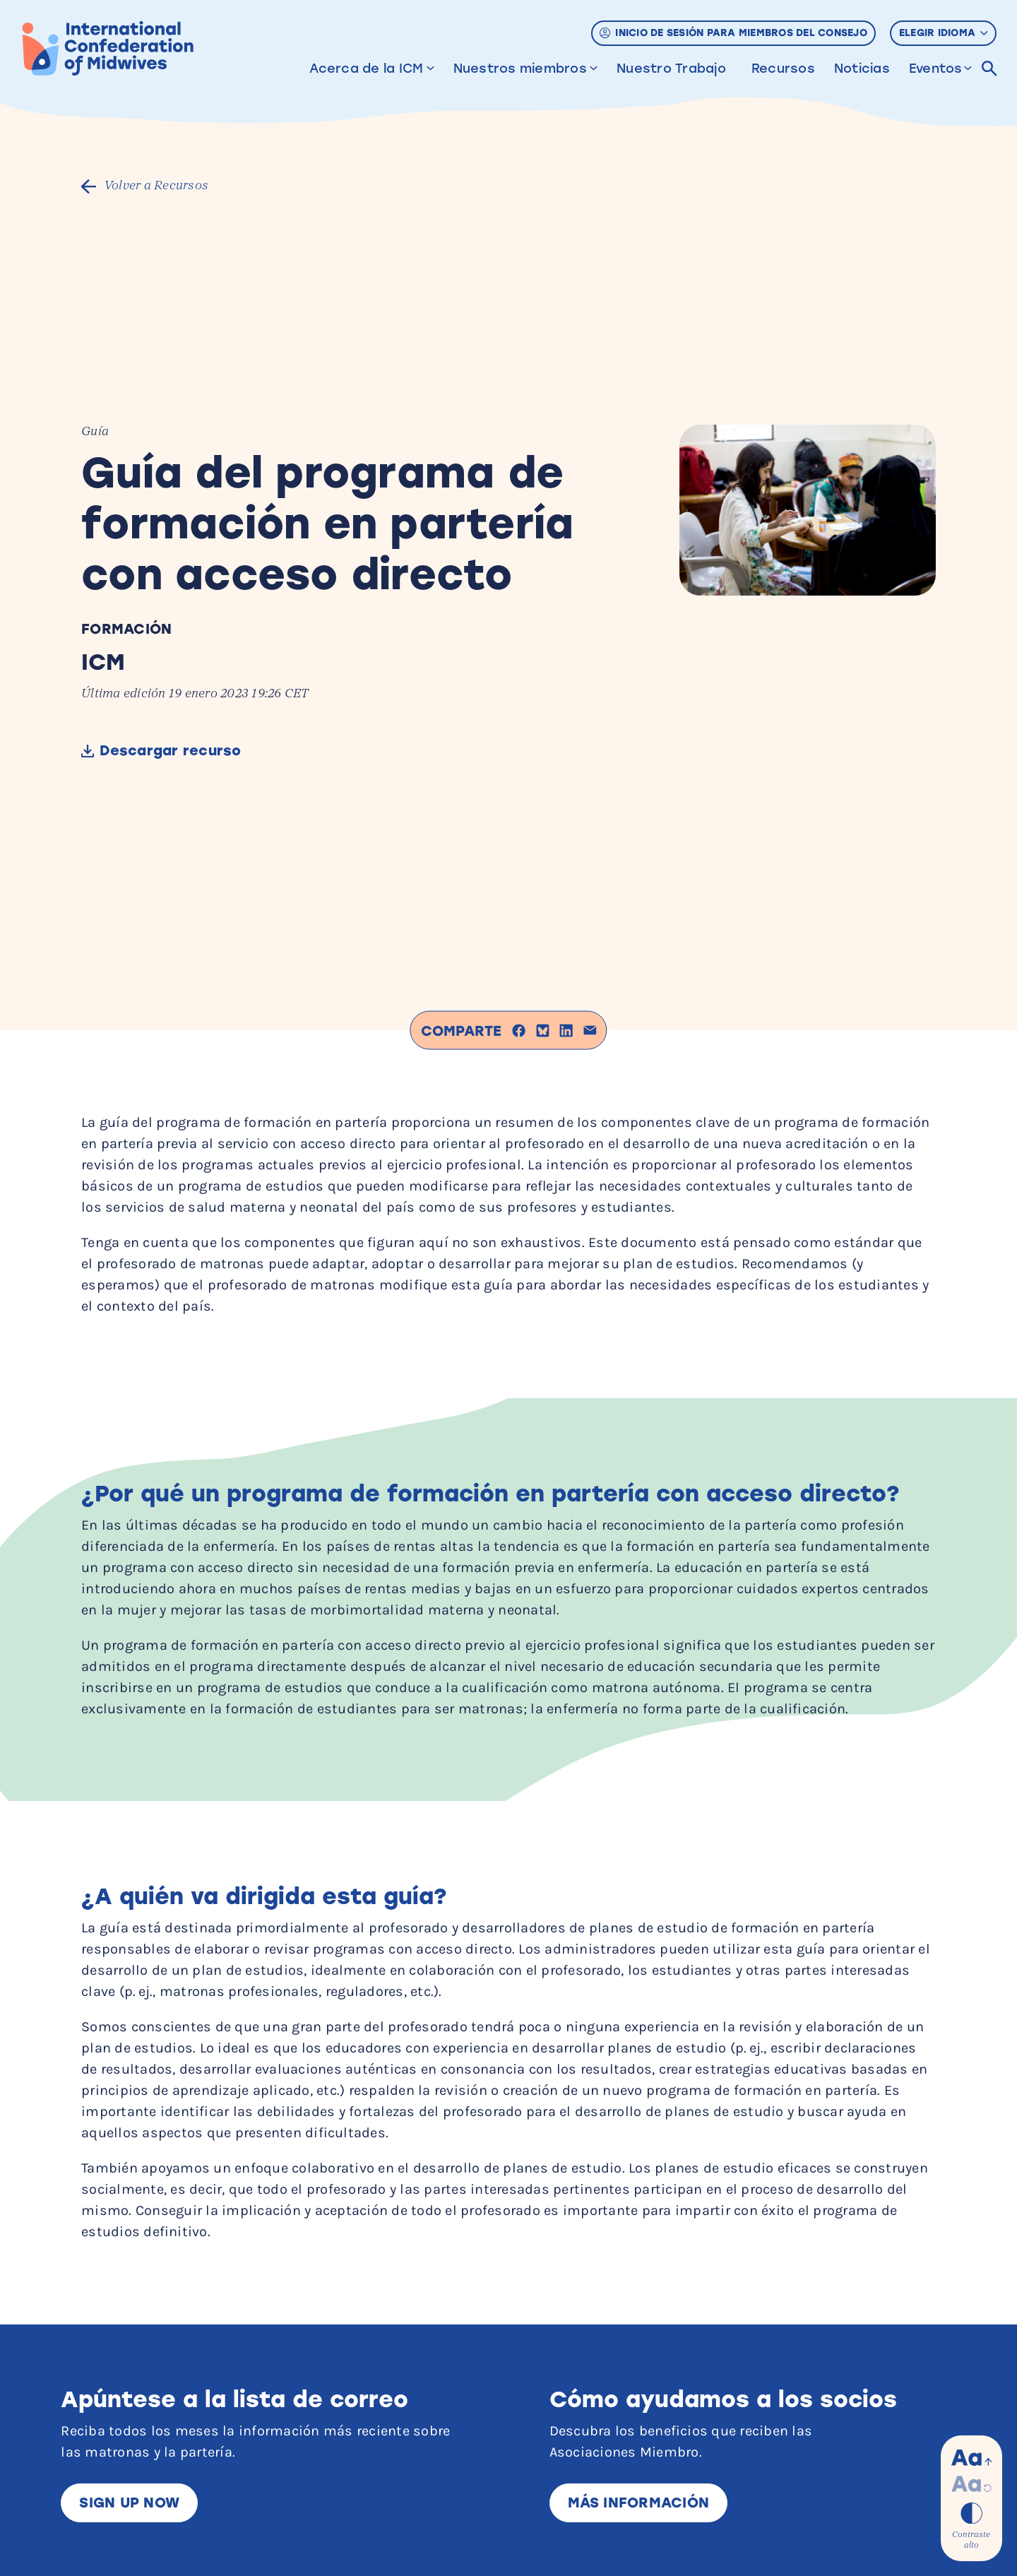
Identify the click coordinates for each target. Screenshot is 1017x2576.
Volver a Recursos (159, 186)
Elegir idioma (943, 33)
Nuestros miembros (520, 68)
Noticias (862, 68)
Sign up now (129, 2503)
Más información (639, 2503)
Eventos (936, 68)
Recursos (783, 68)
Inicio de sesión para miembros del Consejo (733, 33)
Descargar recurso (173, 751)
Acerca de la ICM (366, 68)
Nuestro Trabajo (671, 68)
